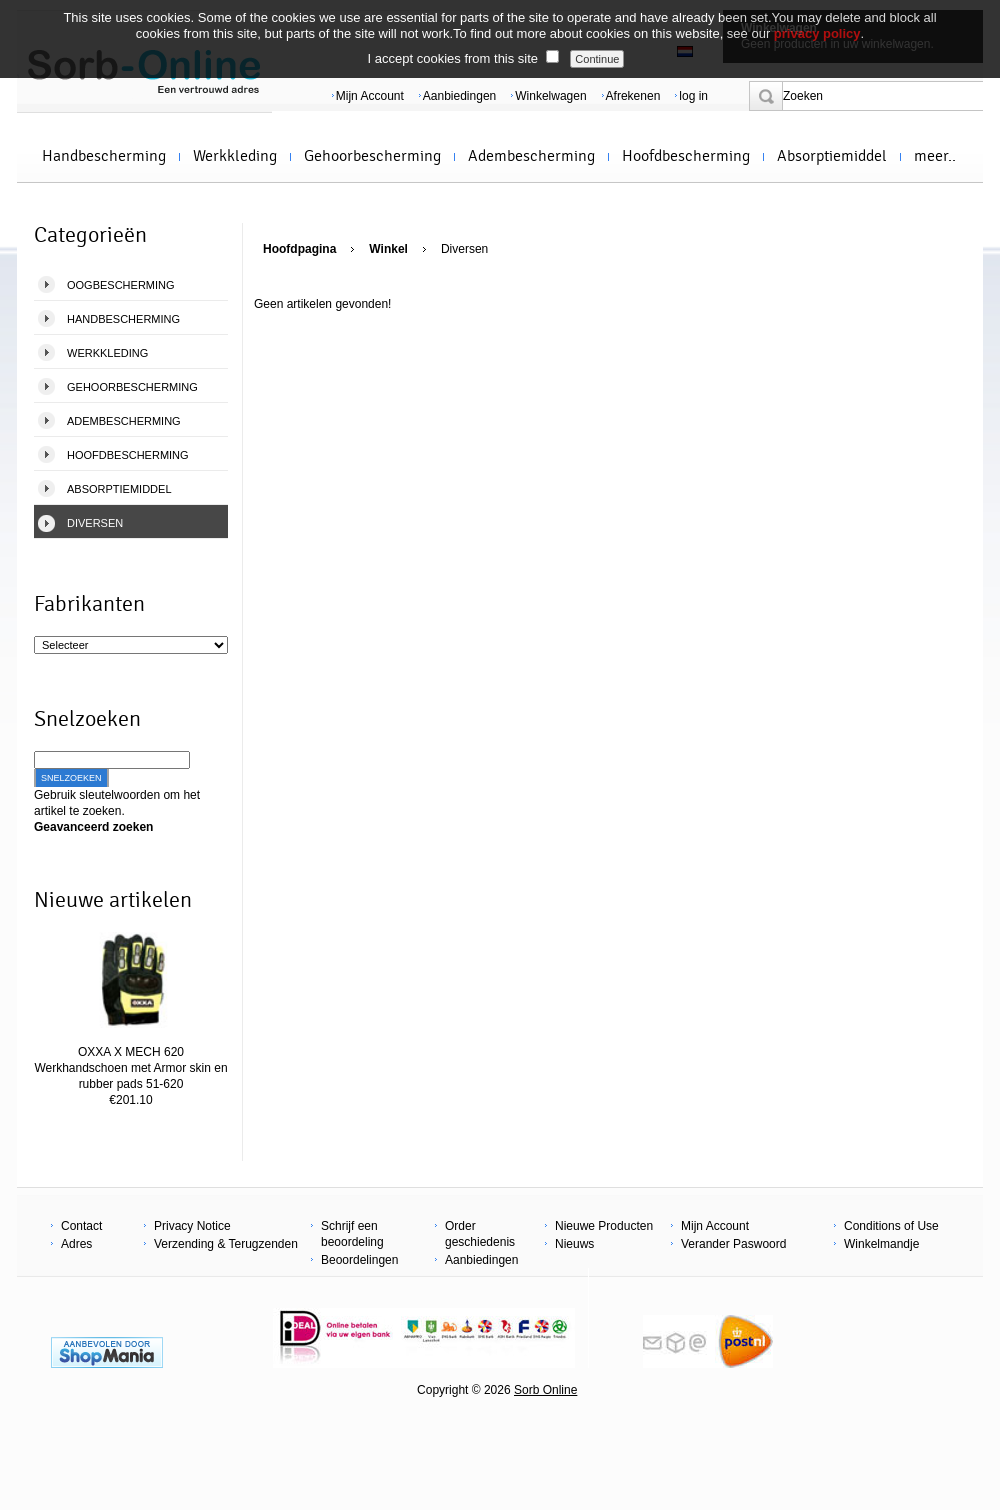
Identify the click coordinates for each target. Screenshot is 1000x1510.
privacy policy (817, 33)
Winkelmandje (881, 1244)
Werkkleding (235, 156)
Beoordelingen (359, 1260)
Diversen (95, 523)
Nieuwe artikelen (113, 900)
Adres (76, 1244)
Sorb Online (545, 1390)
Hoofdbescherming (686, 156)
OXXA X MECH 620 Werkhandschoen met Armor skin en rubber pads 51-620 (130, 1068)
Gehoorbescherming (372, 156)
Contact (81, 1226)
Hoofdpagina (299, 249)
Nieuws (574, 1244)
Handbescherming (104, 156)
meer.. (935, 156)
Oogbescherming (121, 285)
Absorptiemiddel (832, 156)
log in (693, 96)
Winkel (388, 249)
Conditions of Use (891, 1226)
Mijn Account (370, 96)
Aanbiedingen (459, 96)
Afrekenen (633, 96)
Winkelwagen (550, 96)
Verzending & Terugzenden (226, 1244)
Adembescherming (531, 156)
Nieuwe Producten (604, 1226)
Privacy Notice (192, 1226)
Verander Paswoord (733, 1244)
